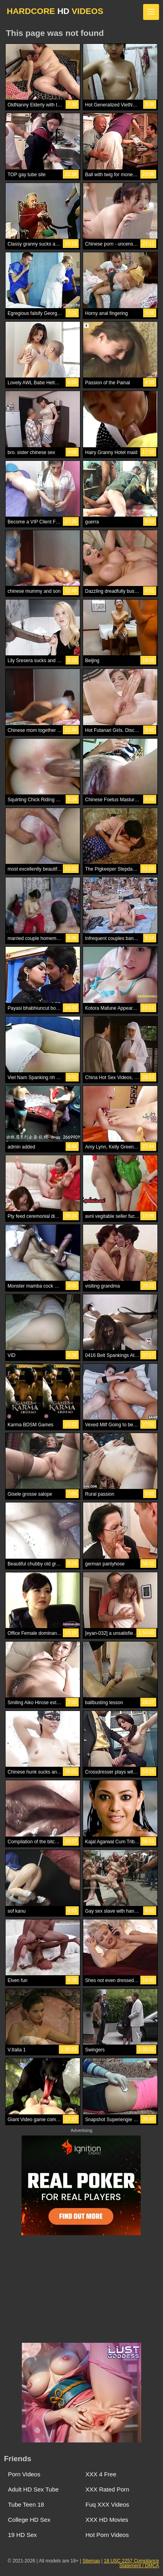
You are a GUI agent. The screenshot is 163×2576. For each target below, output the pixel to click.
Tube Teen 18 (26, 2504)
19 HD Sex (22, 2534)
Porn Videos (24, 2474)
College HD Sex (29, 2519)
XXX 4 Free (100, 2474)
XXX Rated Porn (107, 2489)
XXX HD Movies (106, 2519)
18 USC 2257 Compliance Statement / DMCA (131, 2563)
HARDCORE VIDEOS (55, 11)
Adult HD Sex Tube (33, 2489)
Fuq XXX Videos (107, 2504)
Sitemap (91, 2561)
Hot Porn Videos (107, 2534)
